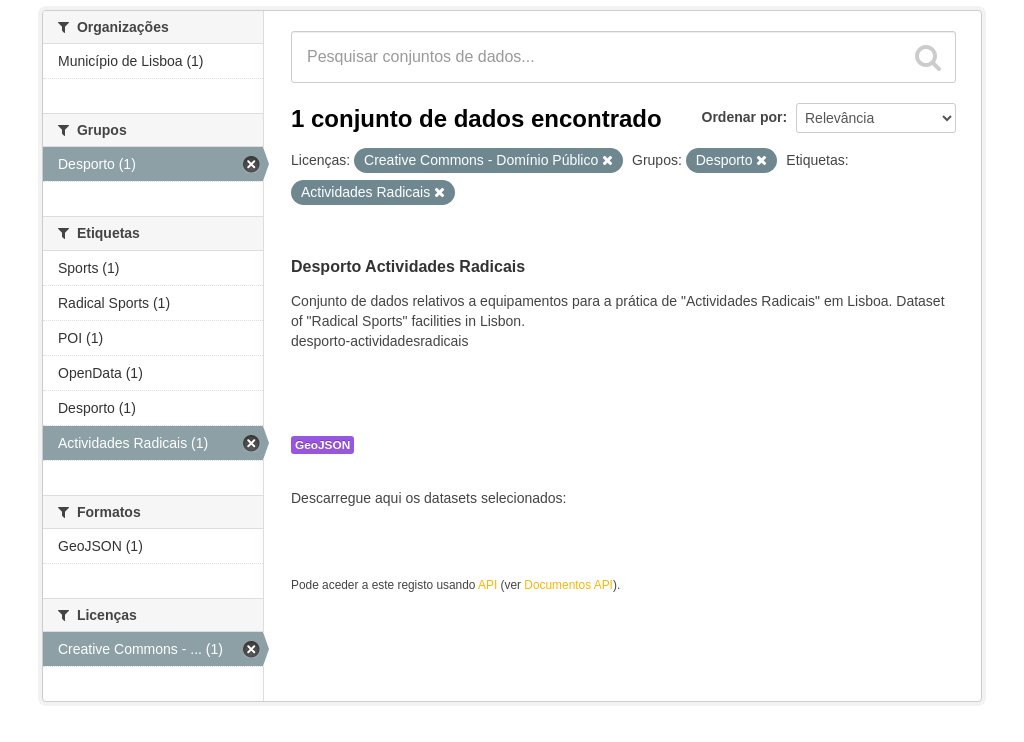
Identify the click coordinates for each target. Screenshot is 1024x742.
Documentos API (568, 585)
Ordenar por (742, 117)
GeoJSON (322, 445)
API (487, 585)
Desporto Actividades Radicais (408, 266)
